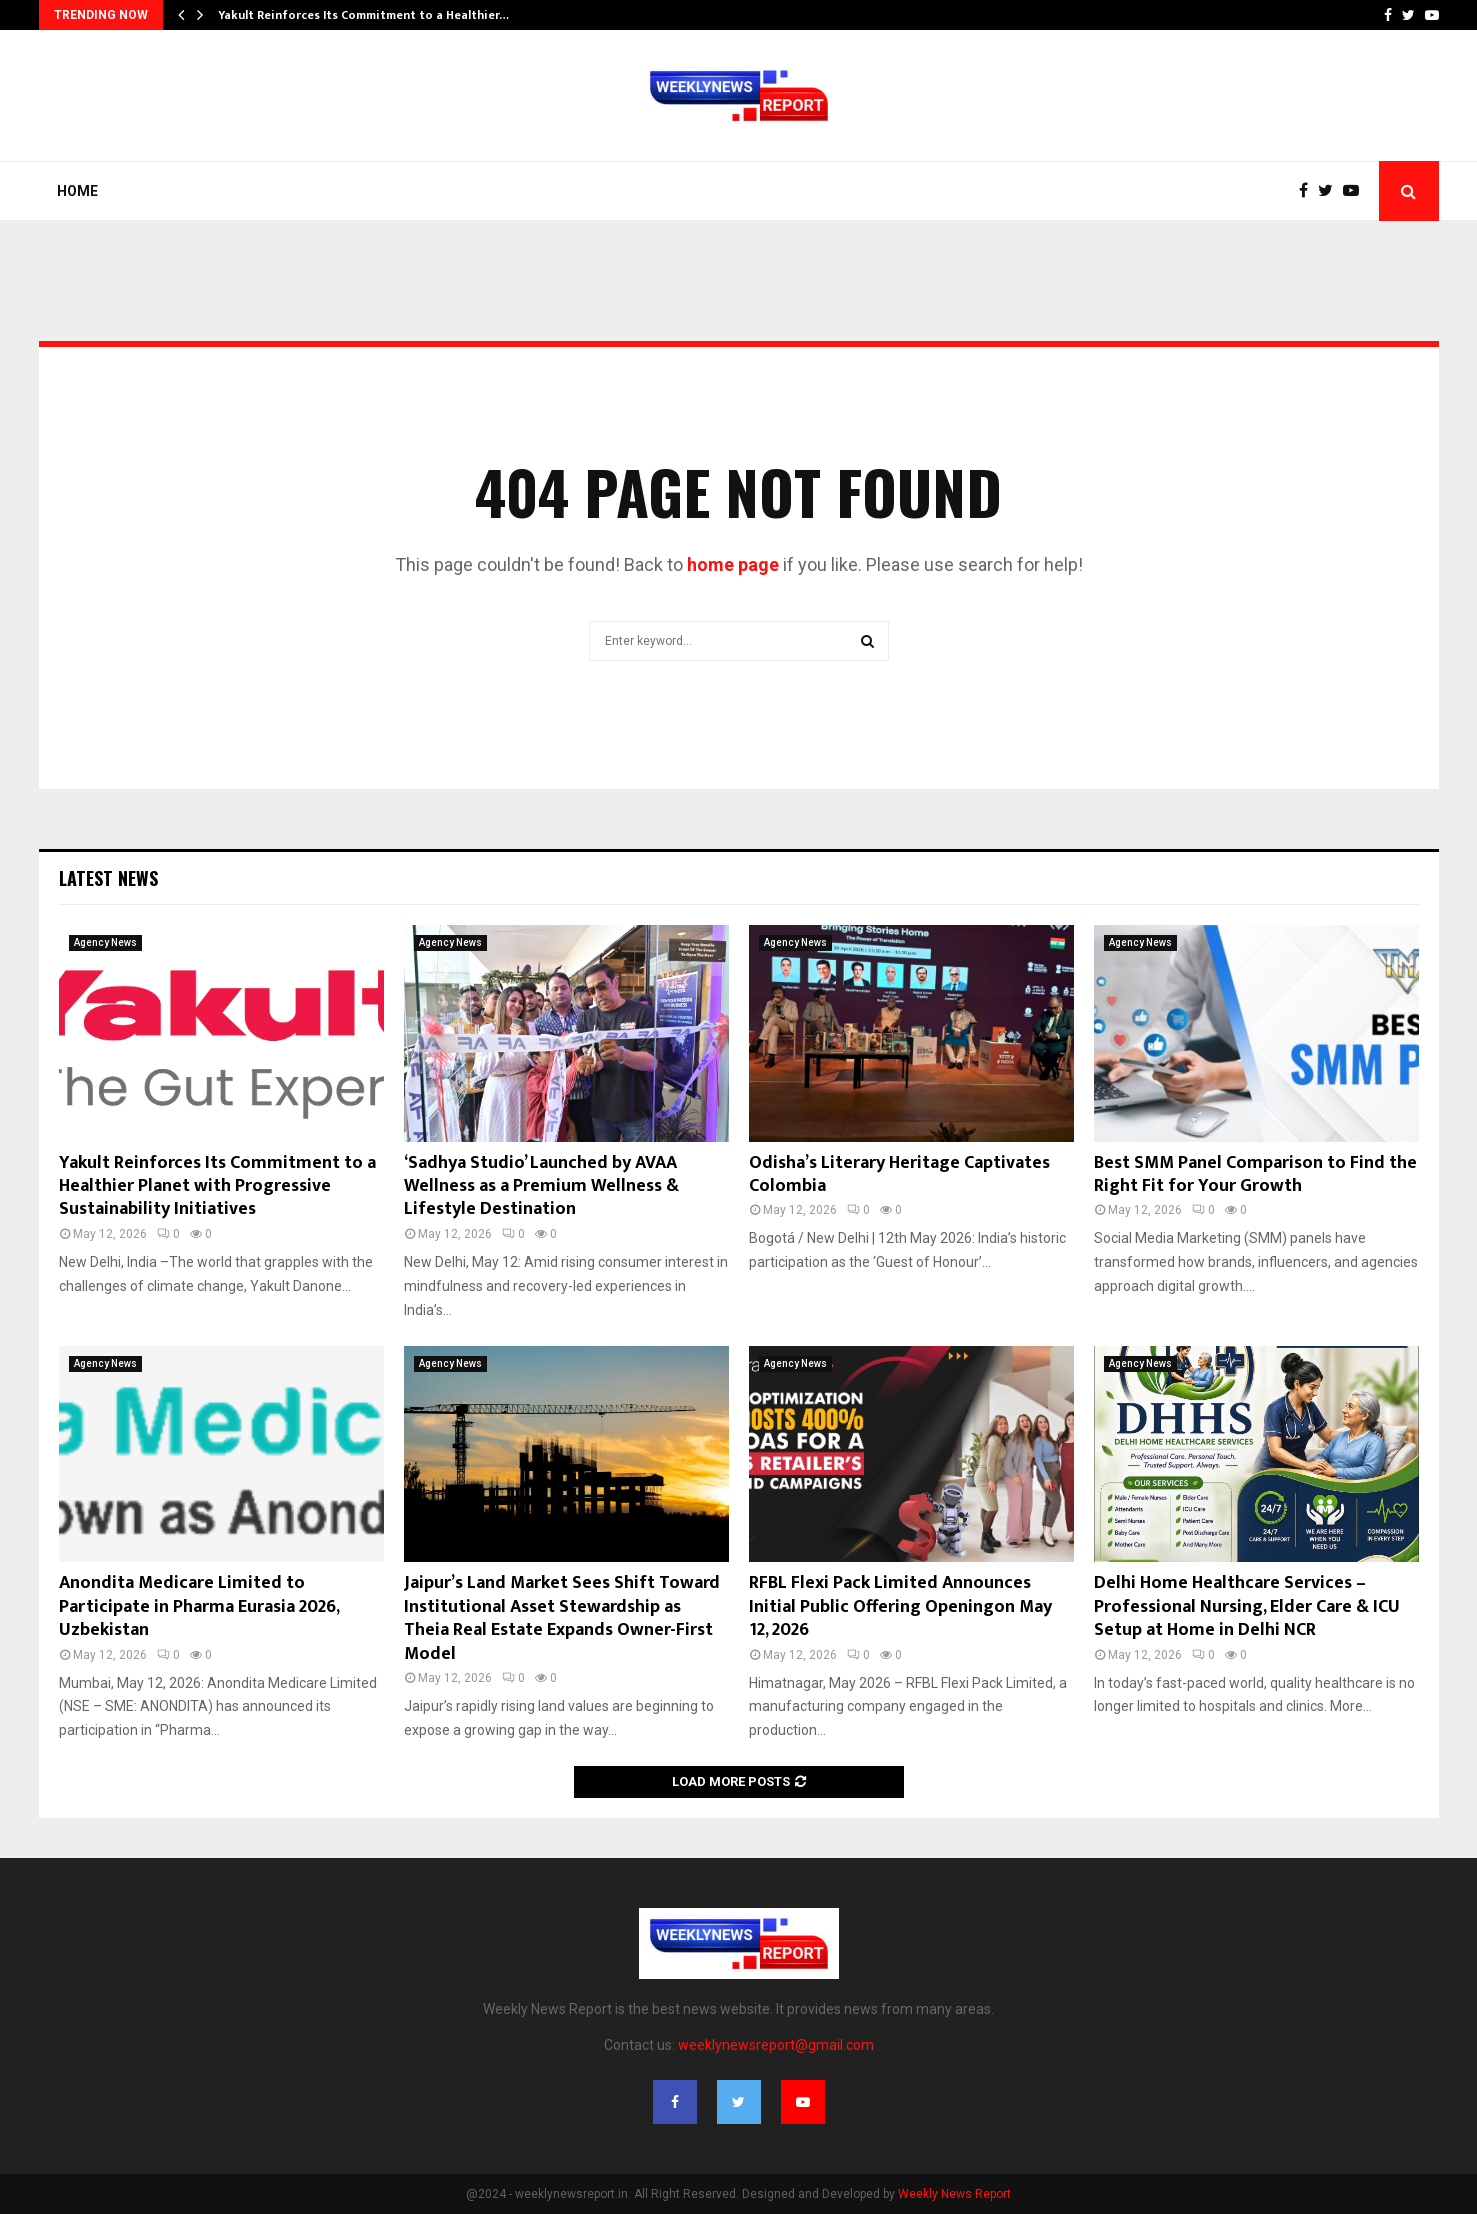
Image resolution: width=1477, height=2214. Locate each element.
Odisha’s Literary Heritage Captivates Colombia (899, 1174)
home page (733, 564)
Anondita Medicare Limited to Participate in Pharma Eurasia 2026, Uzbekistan (199, 1606)
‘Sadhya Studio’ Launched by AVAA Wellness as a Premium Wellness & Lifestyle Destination (541, 1186)
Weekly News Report (954, 2194)
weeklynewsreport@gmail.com (776, 2045)
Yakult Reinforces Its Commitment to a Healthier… (363, 15)
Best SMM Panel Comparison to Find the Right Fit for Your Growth (1255, 1174)
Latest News (108, 878)
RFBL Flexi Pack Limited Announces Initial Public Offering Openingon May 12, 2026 (900, 1606)
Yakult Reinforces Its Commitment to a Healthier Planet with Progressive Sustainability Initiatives (217, 1186)
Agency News (105, 942)
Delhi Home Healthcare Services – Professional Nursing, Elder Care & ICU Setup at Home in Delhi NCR (1247, 1606)
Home (77, 191)
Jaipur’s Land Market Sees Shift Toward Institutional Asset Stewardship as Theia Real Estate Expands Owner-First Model (562, 1618)
